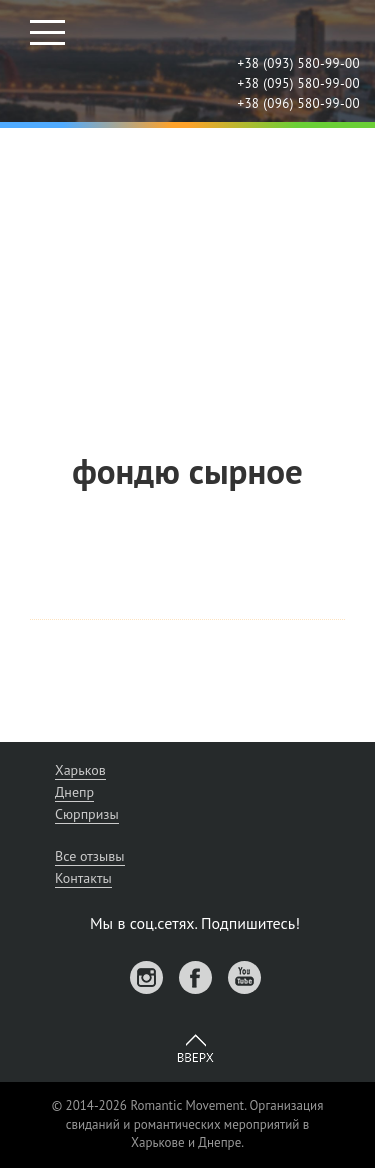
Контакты (83, 878)
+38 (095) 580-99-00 (298, 83)
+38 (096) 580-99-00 (298, 103)
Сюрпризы (87, 814)
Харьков (80, 770)
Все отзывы (90, 856)
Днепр (74, 792)
